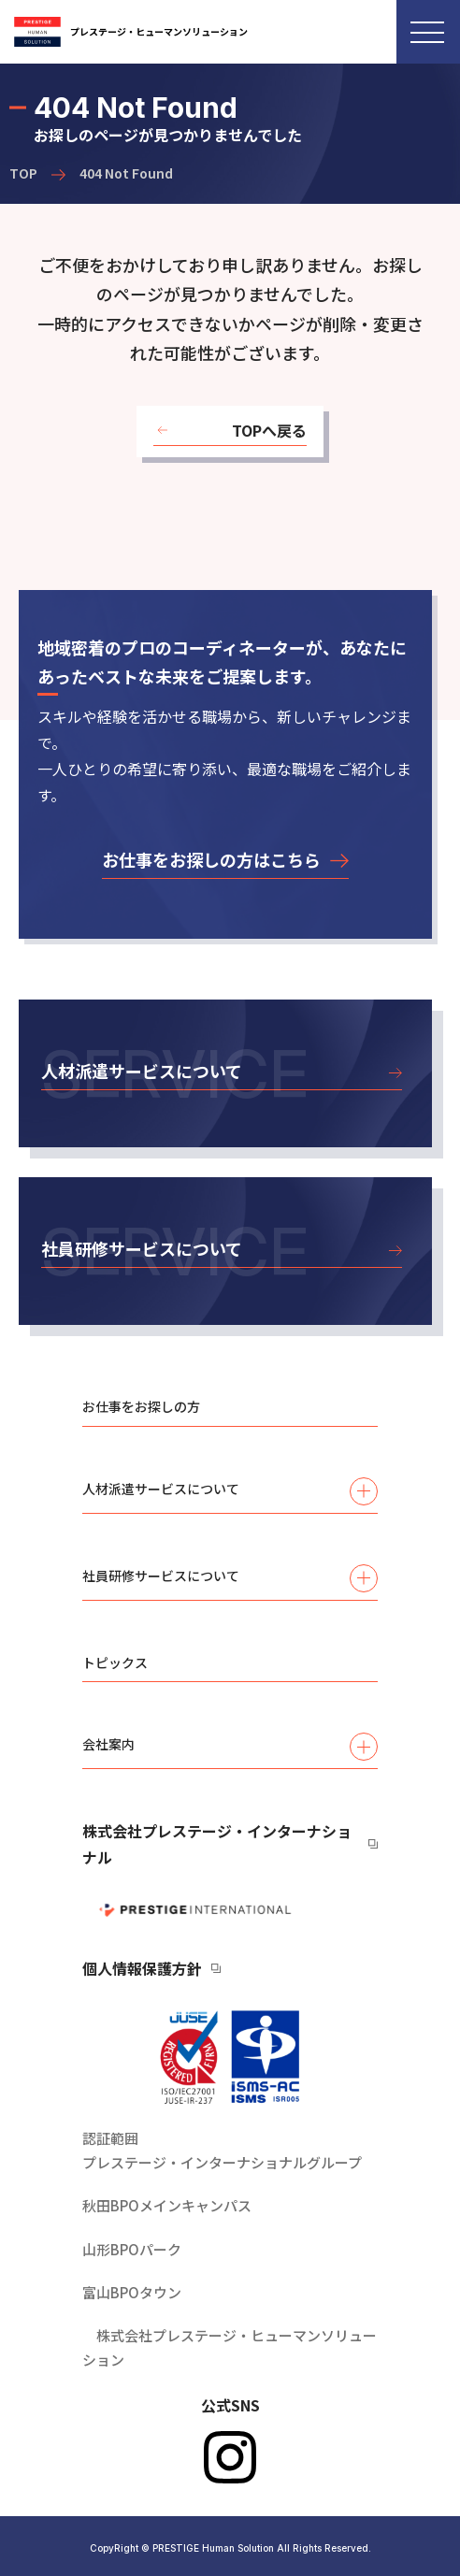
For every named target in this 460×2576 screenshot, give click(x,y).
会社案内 (230, 1747)
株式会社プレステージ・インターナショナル (217, 1844)
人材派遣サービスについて (230, 1491)
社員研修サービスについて (230, 1578)
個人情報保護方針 (142, 1968)
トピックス (115, 1662)
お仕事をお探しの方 (141, 1406)
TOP (23, 173)
